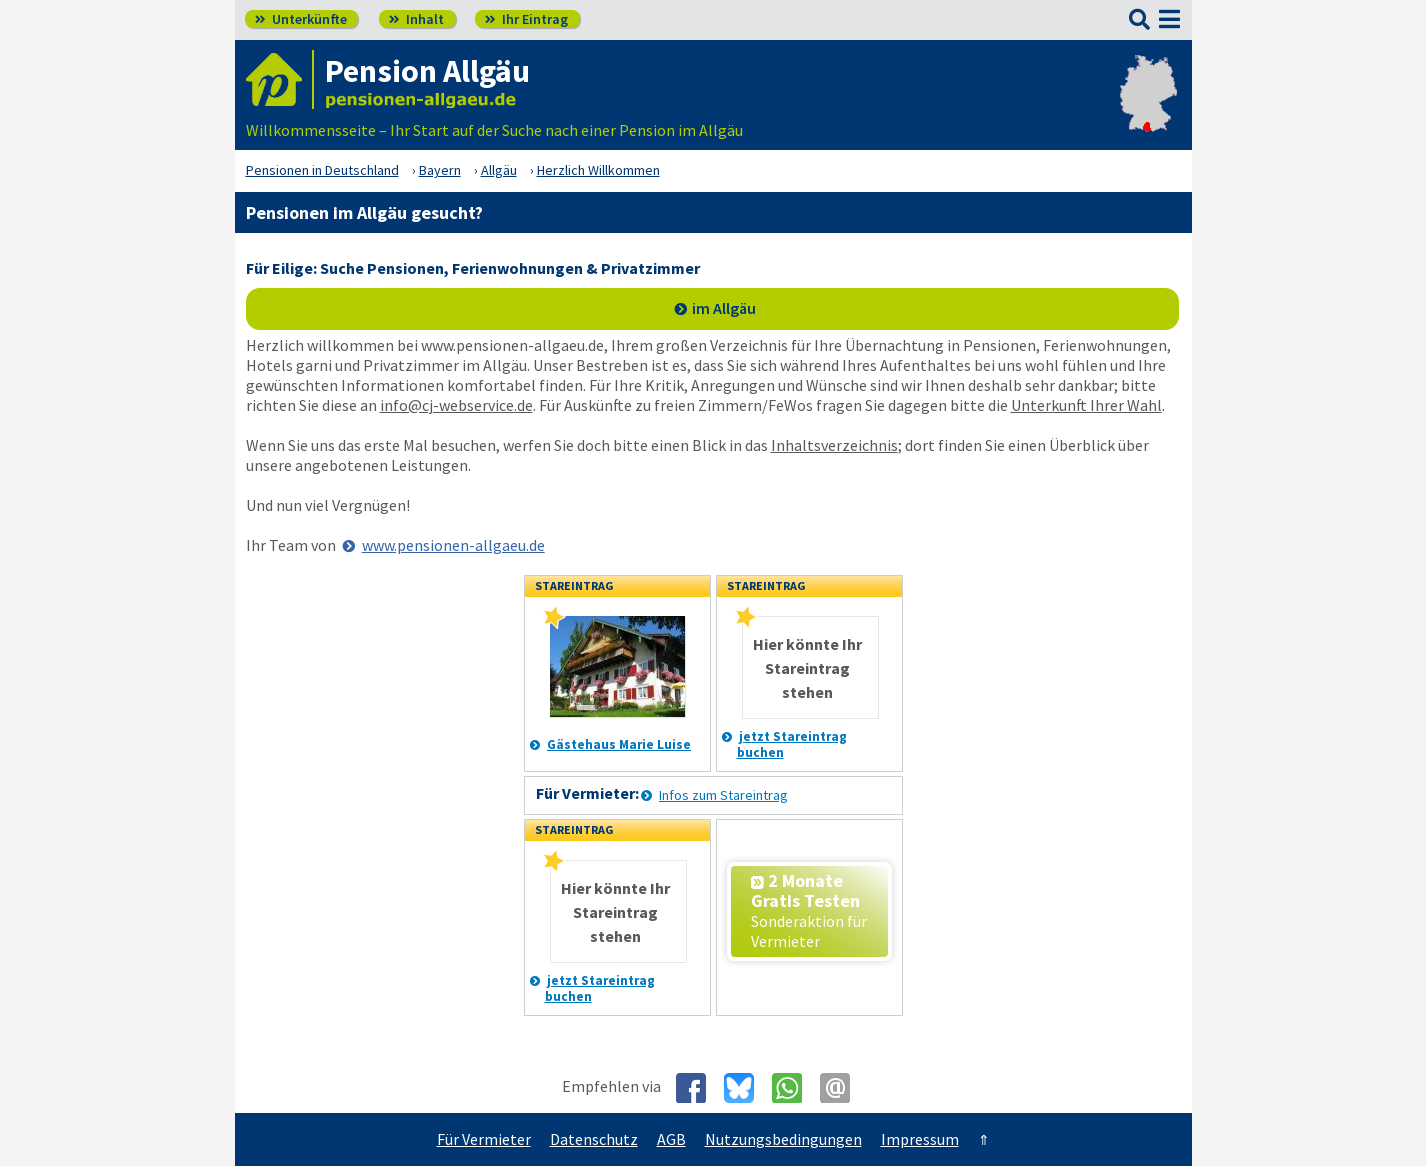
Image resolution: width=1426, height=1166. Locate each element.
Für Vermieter (484, 1139)
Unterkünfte (301, 19)
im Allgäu (724, 308)
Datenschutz (594, 1139)
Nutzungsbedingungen (783, 1139)
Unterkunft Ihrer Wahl (1086, 405)
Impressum (920, 1139)
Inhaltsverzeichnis (834, 445)
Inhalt (416, 19)
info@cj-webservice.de (456, 405)
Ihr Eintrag (526, 19)
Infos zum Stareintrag (723, 795)
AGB (671, 1139)
